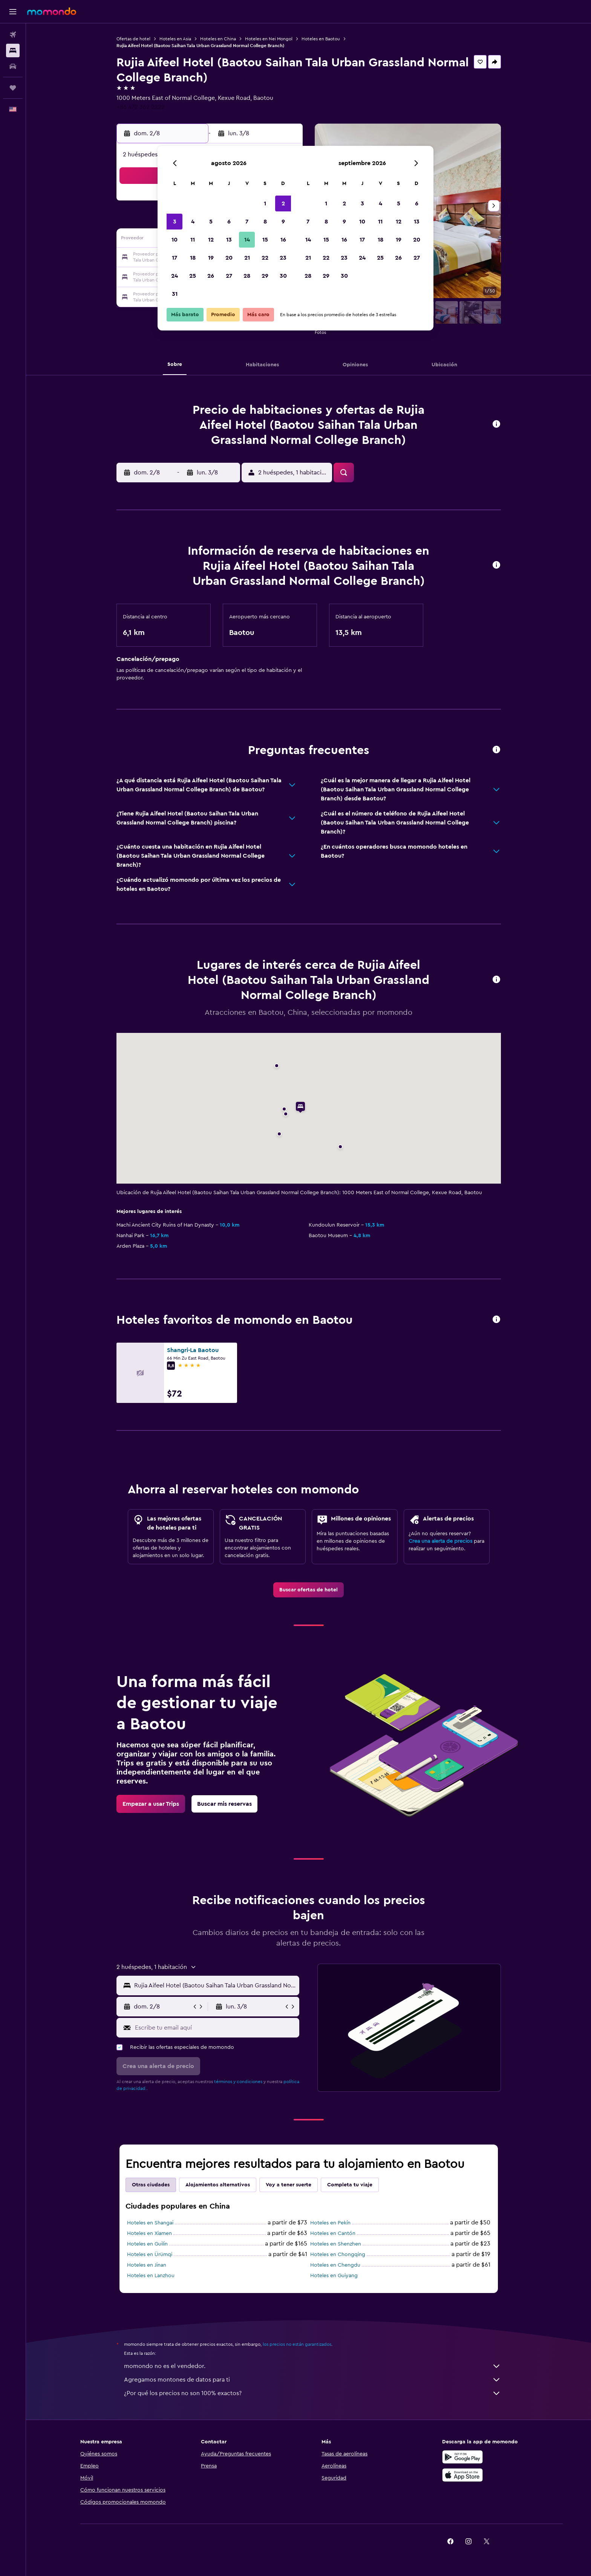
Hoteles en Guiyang (334, 2275)
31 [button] (175, 294)
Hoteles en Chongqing (337, 2254)
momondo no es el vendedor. (312, 2366)
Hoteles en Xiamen (149, 2233)
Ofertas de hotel (133, 39)
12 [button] (211, 240)
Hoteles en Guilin (147, 2244)
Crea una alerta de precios (440, 1541)
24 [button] (174, 276)
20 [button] (229, 258)
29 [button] (265, 276)
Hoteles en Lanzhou (151, 2275)
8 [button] (265, 222)
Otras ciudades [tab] (151, 2184)
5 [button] (211, 222)
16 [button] (283, 240)
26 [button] (210, 276)
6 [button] (229, 222)
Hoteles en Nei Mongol (268, 39)
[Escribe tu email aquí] (215, 2027)
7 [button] (246, 222)
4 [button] (192, 222)
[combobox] (215, 1985)
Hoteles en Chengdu (335, 2265)
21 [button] (247, 258)
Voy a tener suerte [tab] (288, 2184)
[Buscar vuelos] (13, 34)
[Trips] (13, 87)
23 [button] (283, 258)
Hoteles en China (218, 39)
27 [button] (229, 276)
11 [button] (192, 240)
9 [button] (283, 222)
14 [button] (247, 240)
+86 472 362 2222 (140, 107)
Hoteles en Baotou (321, 39)
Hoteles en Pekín (330, 2223)
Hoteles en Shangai (150, 2223)
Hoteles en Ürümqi (149, 2254)
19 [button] (211, 258)
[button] (13, 11)
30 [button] (283, 276)
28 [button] (246, 276)
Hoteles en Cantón (332, 2233)
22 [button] (265, 258)
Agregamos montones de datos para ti (312, 2379)
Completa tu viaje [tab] (349, 2184)
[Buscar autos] (13, 66)
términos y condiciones (238, 2081)
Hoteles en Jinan (146, 2265)
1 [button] (265, 203)
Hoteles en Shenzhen (335, 2244)
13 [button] (229, 240)
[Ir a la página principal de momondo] (51, 11)
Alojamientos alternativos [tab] (217, 2184)
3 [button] (174, 222)
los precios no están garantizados (297, 2344)
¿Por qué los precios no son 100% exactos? (312, 2393)
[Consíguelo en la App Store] (462, 2475)
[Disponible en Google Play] (462, 2457)
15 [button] (265, 240)
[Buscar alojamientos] (13, 50)
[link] (308, 1589)
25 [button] (192, 276)
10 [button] (174, 240)
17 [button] (174, 258)
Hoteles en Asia (175, 39)
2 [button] (283, 203)
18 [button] (193, 258)
